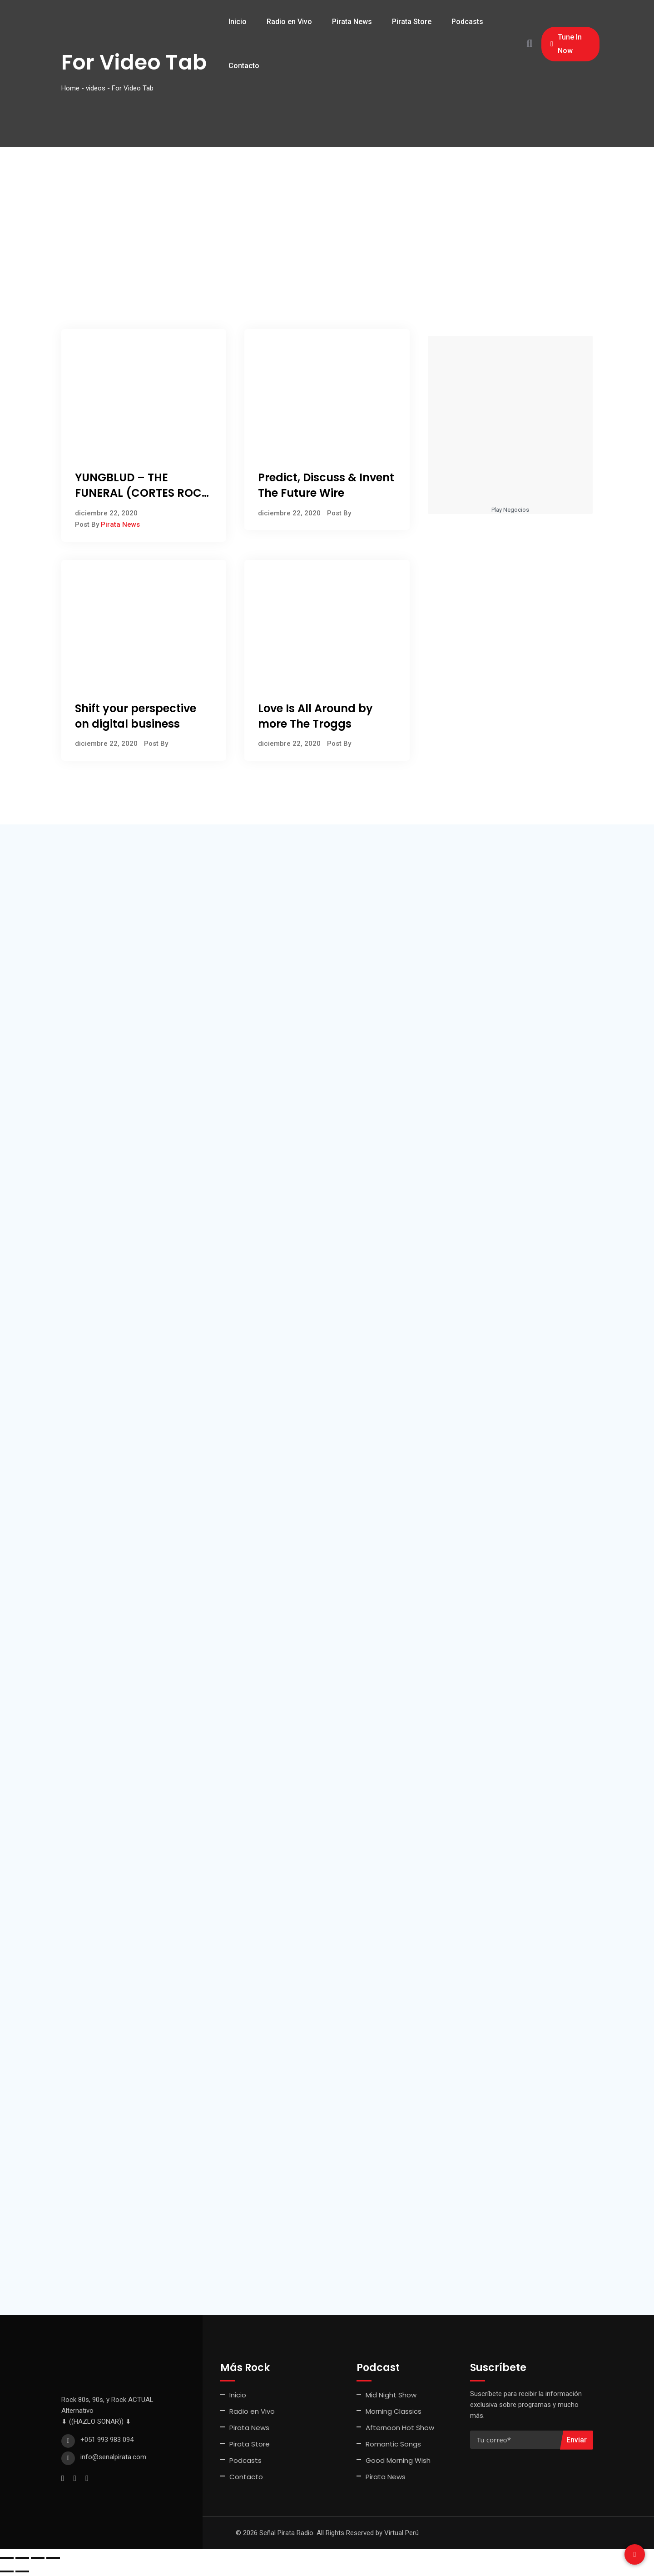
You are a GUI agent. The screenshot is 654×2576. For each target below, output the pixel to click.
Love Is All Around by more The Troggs (315, 716)
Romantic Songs (393, 2444)
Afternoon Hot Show (400, 2427)
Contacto (243, 65)
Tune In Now (566, 44)
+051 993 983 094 (107, 2440)
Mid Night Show (391, 2395)
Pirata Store (411, 21)
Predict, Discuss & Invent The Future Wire (326, 485)
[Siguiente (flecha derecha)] (22, 2571)
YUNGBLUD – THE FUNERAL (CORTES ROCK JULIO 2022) (142, 492)
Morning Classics (393, 2411)
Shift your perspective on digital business (135, 716)
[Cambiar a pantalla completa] (22, 2558)
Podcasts (467, 21)
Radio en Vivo (289, 21)
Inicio (237, 21)
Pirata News (352, 21)
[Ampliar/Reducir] (7, 2558)
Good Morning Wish (398, 2460)
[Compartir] (38, 2558)
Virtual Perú (401, 2533)
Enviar (576, 2440)
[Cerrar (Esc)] (53, 2558)
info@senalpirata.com (113, 2457)
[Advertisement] (327, 215)
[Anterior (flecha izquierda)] (7, 2571)
